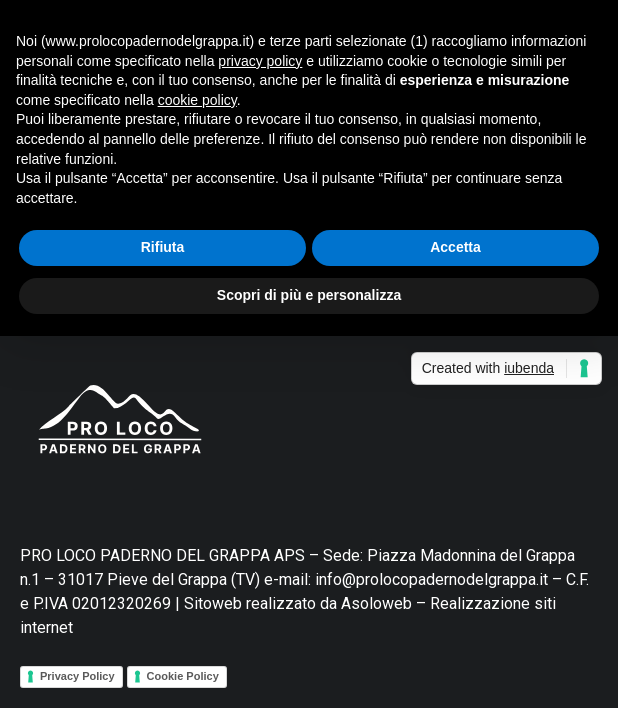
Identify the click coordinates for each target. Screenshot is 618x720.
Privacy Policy (77, 676)
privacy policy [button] (260, 61)
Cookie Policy (183, 676)
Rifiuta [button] (163, 247)
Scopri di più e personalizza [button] (309, 295)
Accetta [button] (455, 247)
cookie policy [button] (197, 100)
